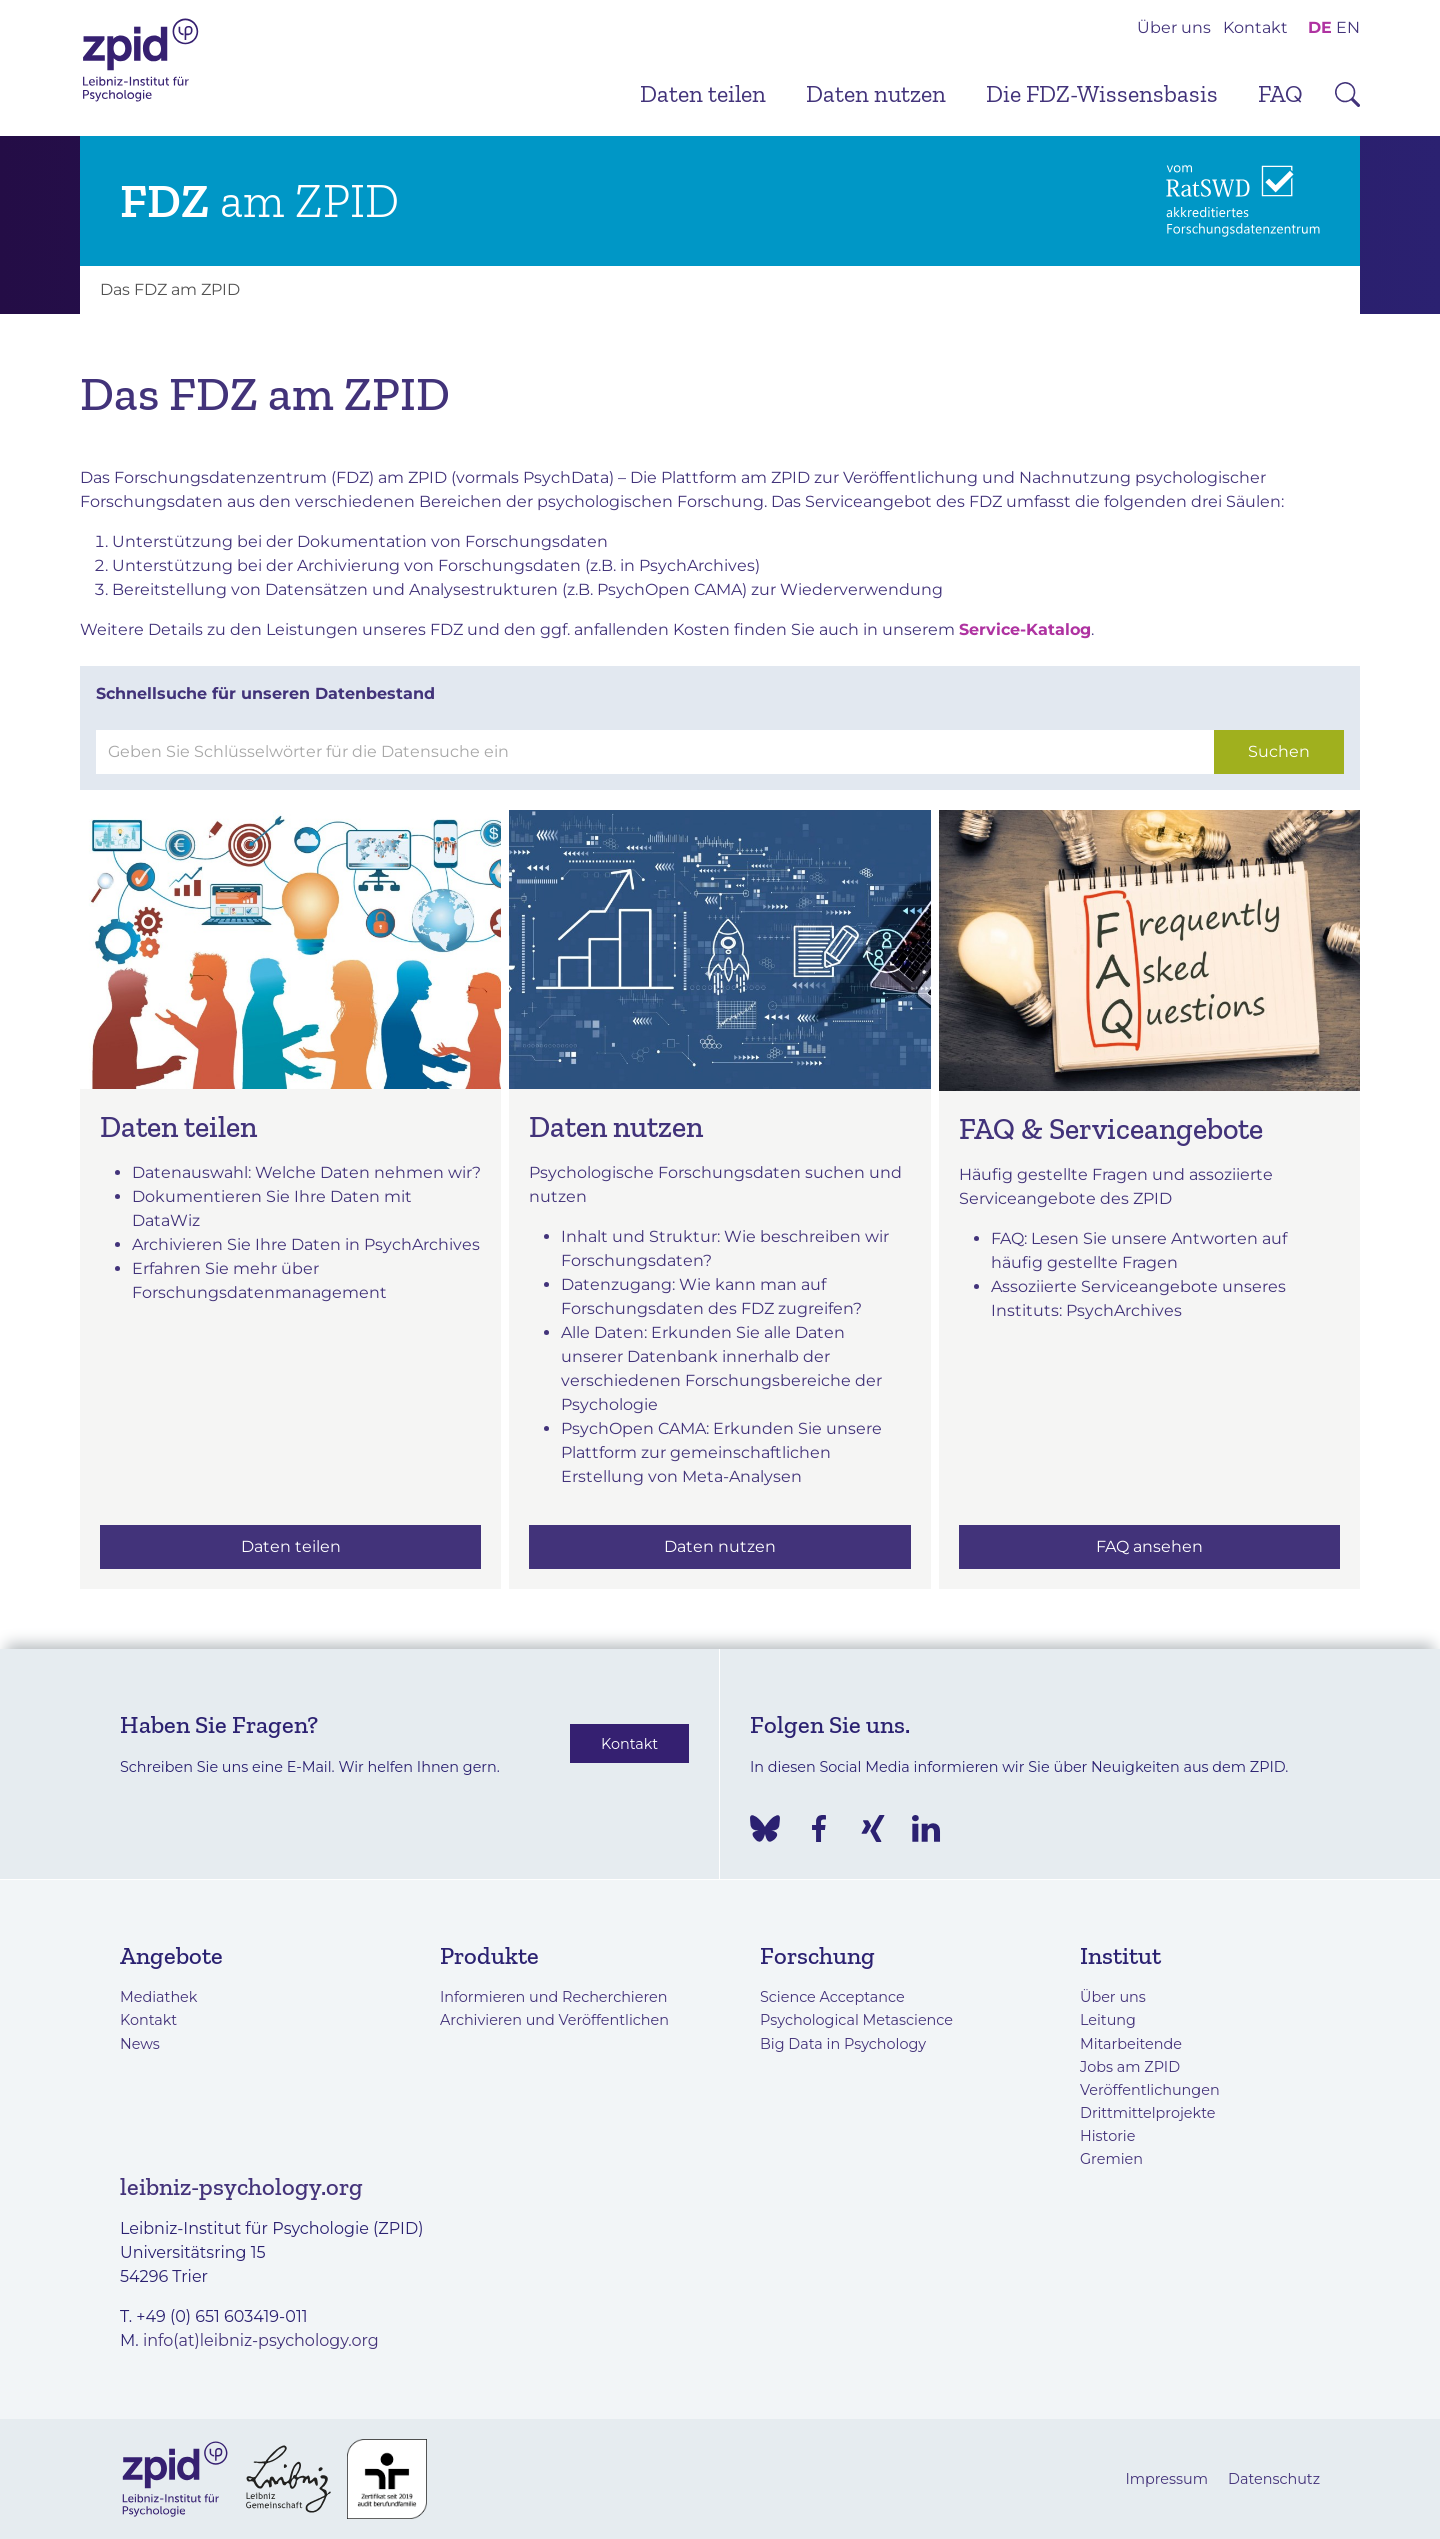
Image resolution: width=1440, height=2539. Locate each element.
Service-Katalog (1025, 629)
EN (1348, 27)
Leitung (1108, 2020)
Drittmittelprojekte (1147, 2113)
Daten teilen (703, 93)
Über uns (1174, 27)
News (140, 2044)
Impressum (1166, 2479)
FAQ (1280, 93)
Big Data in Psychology (843, 2044)
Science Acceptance (832, 1997)
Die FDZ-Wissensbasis (1102, 93)
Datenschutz (1274, 2479)
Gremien (1111, 2159)
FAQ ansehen (1149, 1546)
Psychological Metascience (856, 2020)
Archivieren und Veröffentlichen (554, 2020)
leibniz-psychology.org (241, 2186)
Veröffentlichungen (1150, 2090)
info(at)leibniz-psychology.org (261, 2340)
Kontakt (1255, 27)
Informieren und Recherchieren (553, 1997)
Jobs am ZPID (1130, 2067)
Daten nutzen (876, 93)
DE (1320, 27)
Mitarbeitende (1131, 2044)
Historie (1107, 2136)
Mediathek (158, 1997)
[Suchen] (655, 752)
